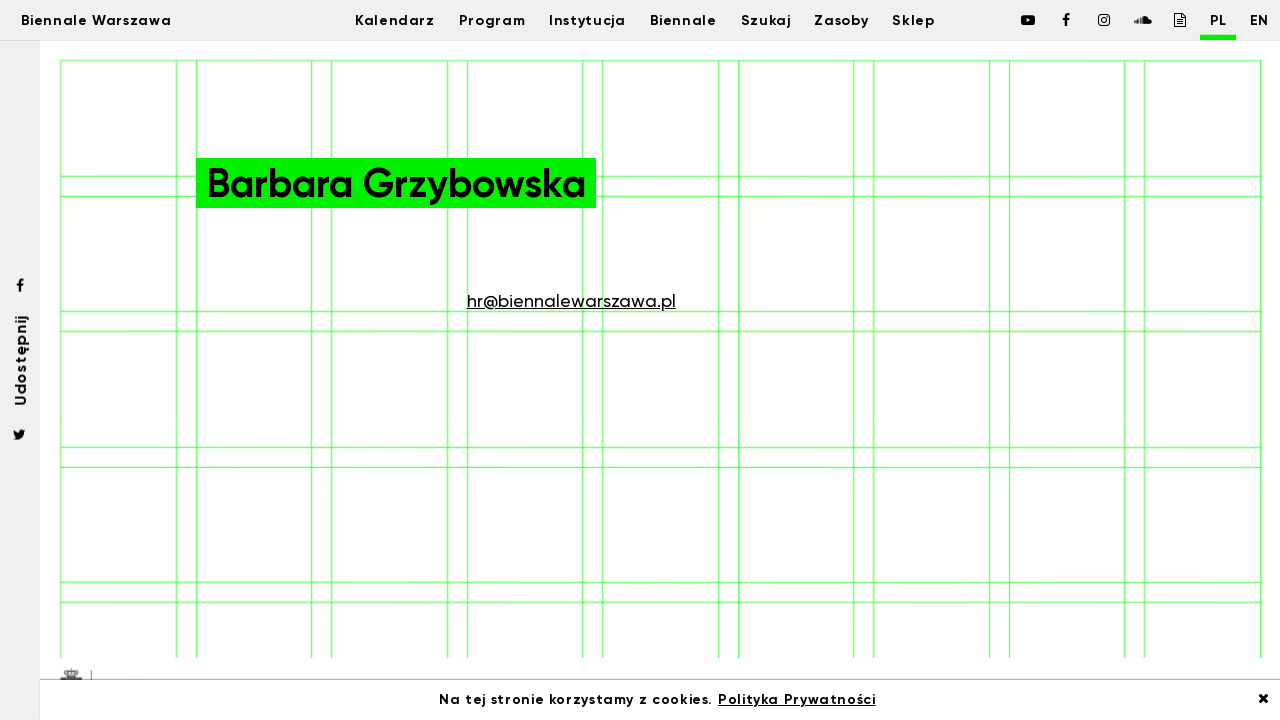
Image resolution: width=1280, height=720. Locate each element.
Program (475, 20)
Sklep (927, 20)
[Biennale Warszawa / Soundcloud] (1120, 20)
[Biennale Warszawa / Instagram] (1082, 20)
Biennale (679, 20)
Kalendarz (372, 20)
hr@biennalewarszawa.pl (571, 300)
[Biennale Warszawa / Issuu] (1158, 20)
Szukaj (766, 20)
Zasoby (848, 20)
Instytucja (577, 20)
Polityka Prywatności (797, 699)
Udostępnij (20, 359)
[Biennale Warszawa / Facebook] (1006, 20)
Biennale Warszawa (112, 20)
